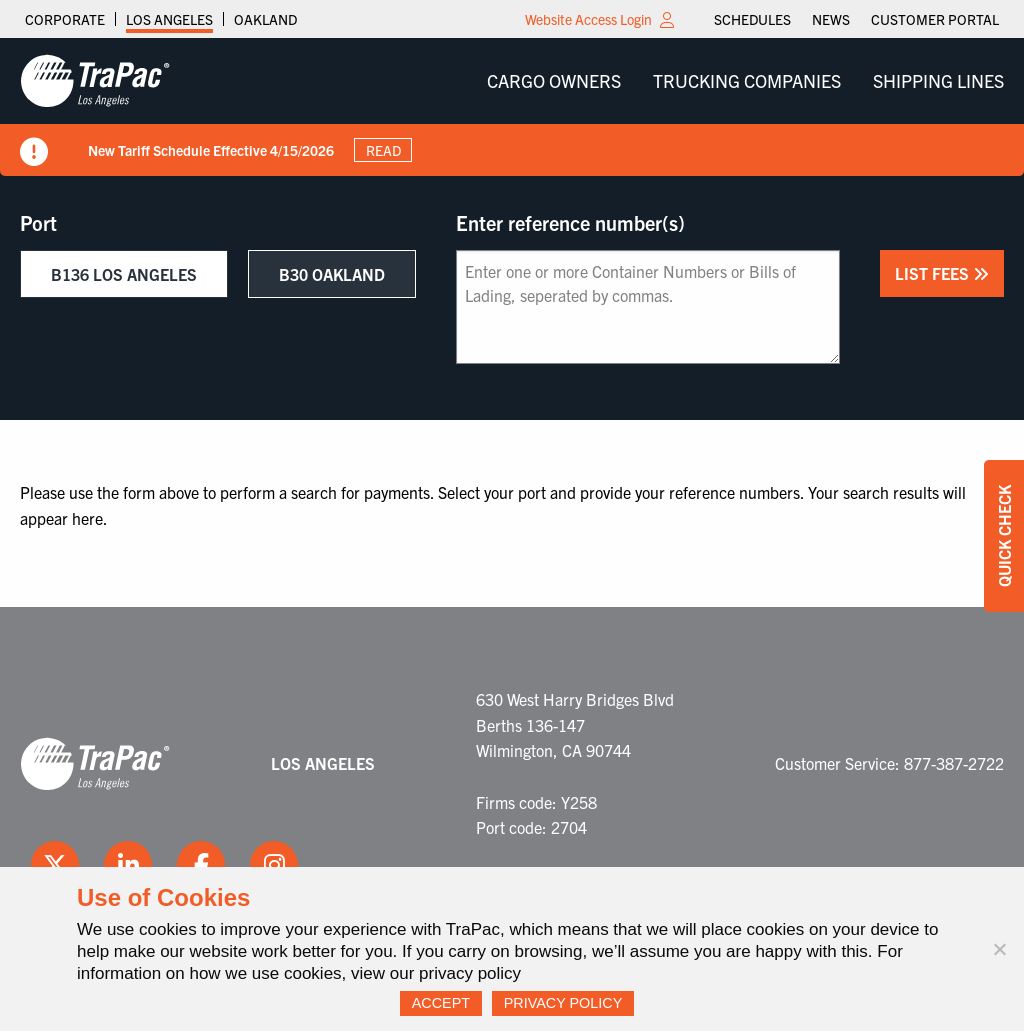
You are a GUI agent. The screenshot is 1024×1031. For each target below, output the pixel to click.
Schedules (752, 19)
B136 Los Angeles (124, 274)
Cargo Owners (554, 80)
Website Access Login (588, 19)
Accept (441, 1003)
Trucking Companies (747, 80)
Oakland (265, 19)
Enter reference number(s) (570, 223)
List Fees (942, 273)
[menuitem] (752, 19)
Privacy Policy (563, 1003)
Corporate (65, 19)
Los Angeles (169, 19)
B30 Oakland (332, 274)
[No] (999, 949)
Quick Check (1004, 536)
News (831, 19)
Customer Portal (935, 19)
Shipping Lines (938, 80)
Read (383, 150)
